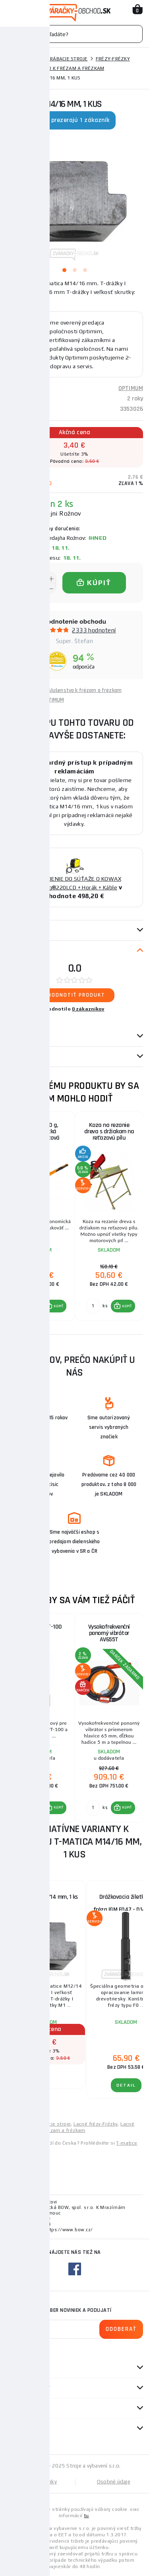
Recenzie (21, 950)
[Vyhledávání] (74, 34)
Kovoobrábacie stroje (59, 59)
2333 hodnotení (94, 630)
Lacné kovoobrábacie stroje (38, 2124)
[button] (55, 1306)
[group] (40, 1216)
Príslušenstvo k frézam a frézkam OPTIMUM (82, 695)
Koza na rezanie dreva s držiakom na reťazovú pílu (109, 1131)
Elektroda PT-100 (40, 1627)
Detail (28, 2075)
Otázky (19, 1036)
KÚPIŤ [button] (59, 1306)
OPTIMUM (130, 388)
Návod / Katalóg (28, 1056)
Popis (13, 930)
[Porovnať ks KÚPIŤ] (24, 1306)
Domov (14, 59)
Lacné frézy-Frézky (96, 2124)
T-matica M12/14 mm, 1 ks (46, 1897)
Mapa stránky (40, 2482)
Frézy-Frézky (113, 59)
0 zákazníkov (88, 1009)
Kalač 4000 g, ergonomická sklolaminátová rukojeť (40, 1134)
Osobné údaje (113, 2482)
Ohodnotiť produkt (74, 995)
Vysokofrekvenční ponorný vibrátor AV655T (109, 1633)
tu (86, 2515)
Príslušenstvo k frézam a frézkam (59, 68)
